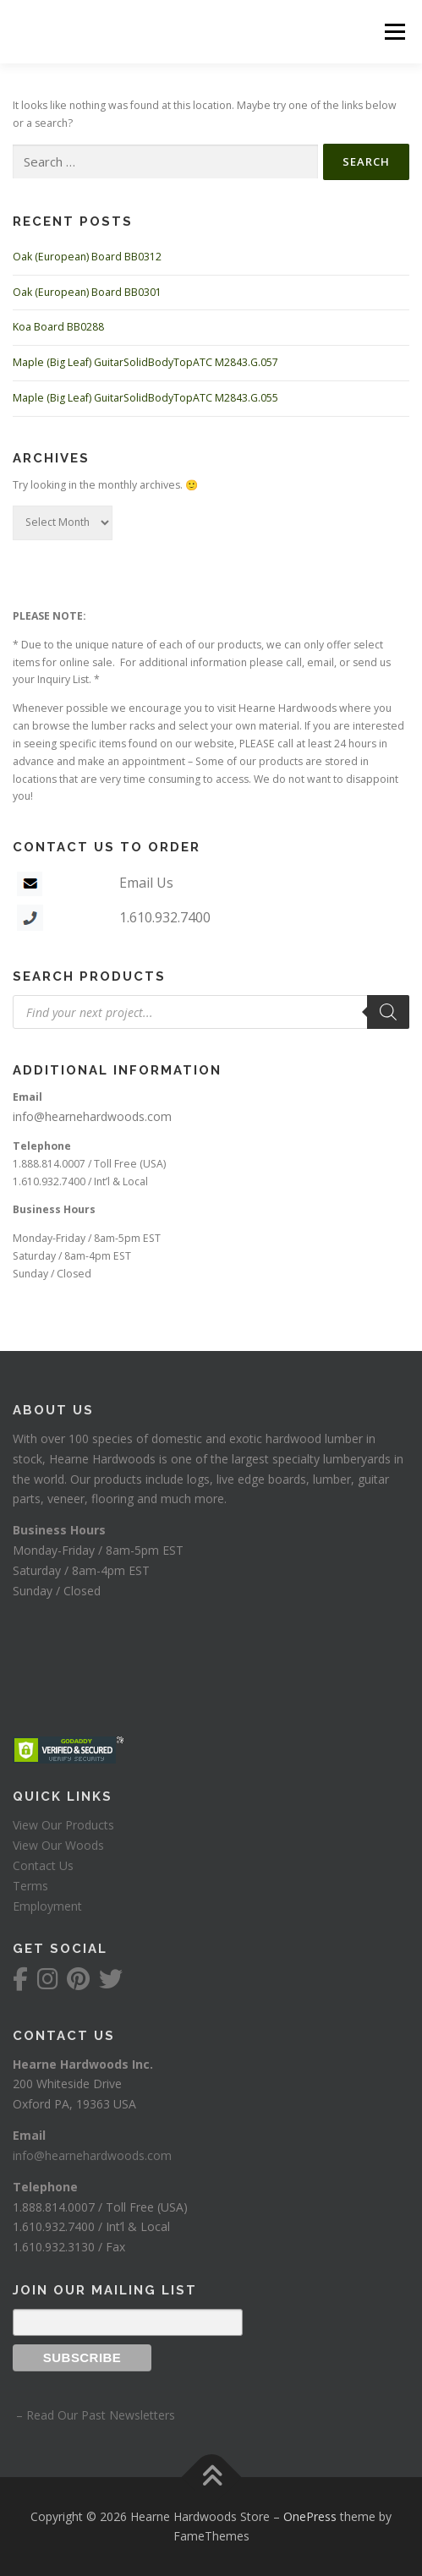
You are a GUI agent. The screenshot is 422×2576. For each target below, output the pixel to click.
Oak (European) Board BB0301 (87, 292)
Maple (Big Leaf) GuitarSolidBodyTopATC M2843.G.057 (145, 362)
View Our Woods (58, 1845)
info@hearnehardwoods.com (92, 1116)
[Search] (388, 1012)
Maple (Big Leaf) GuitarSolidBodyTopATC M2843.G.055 (145, 398)
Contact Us (43, 1865)
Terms (30, 1886)
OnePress (310, 2516)
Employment (47, 1906)
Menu (394, 32)
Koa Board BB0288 (58, 327)
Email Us (146, 882)
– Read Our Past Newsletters (94, 2415)
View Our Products (63, 1825)
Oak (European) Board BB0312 (87, 256)
